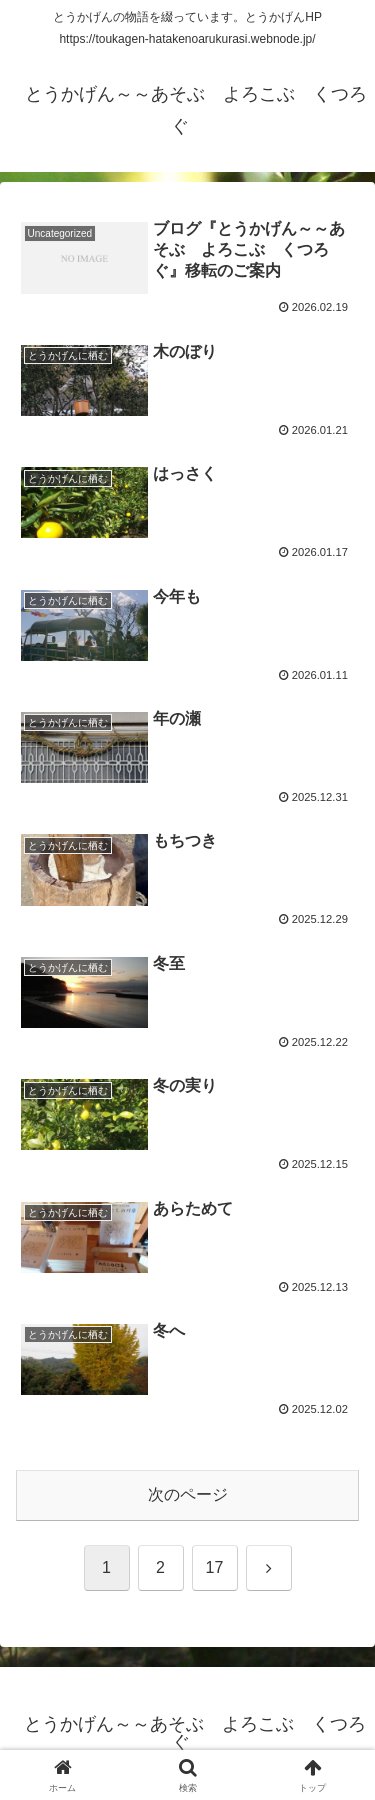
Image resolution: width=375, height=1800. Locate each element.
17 (215, 1567)
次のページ (188, 1494)
